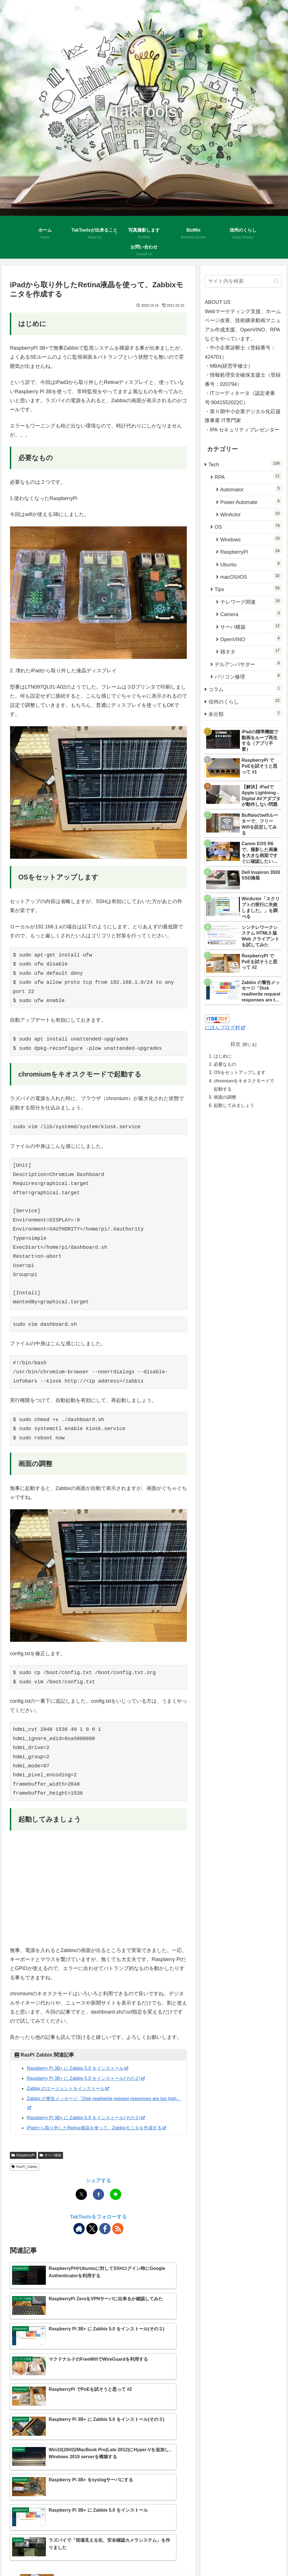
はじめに (223, 1056)
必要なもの (225, 1064)
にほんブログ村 (225, 1027)
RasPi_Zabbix (24, 2176)
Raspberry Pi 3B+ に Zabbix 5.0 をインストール (83, 2068)
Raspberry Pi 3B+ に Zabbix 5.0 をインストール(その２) (92, 2078)
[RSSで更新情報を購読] (117, 2237)
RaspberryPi (23, 2164)
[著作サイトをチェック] (79, 2237)
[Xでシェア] (81, 2203)
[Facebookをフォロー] (105, 2237)
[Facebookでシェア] (98, 2203)
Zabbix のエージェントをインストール (73, 2088)
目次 (235, 1044)
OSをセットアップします (239, 1072)
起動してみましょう (234, 1105)
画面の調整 (225, 1097)
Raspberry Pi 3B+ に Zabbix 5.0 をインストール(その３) (92, 2117)
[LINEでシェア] (115, 2203)
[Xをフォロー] (92, 2237)
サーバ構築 (50, 2164)
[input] (243, 281)
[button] (276, 281)
